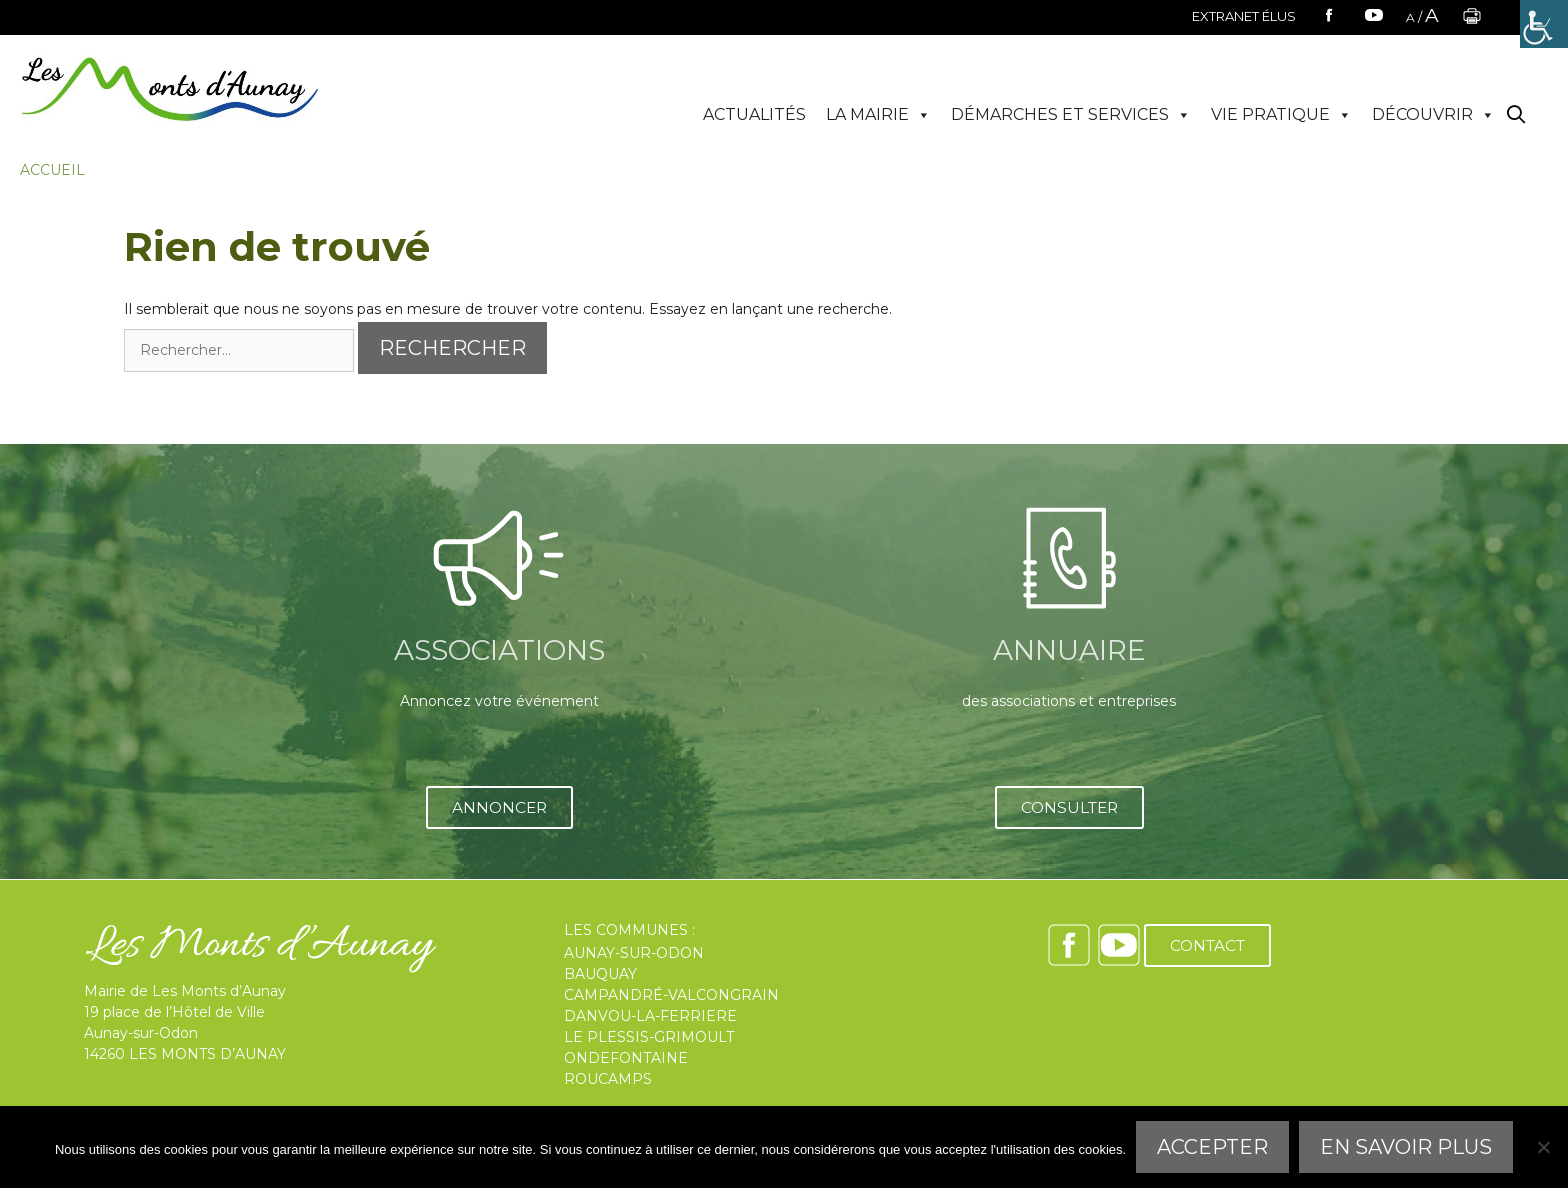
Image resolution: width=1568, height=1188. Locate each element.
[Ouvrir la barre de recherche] (1516, 115)
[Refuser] (1543, 1147)
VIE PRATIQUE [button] (1281, 115)
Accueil (52, 170)
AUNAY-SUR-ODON (634, 953)
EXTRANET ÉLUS (1244, 16)
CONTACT (1207, 945)
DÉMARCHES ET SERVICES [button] (1071, 115)
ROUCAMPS (608, 1079)
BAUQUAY (600, 974)
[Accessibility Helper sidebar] (1544, 24)
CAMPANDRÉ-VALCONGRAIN (671, 995)
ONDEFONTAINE (626, 1058)
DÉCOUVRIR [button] (1433, 115)
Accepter (1212, 1147)
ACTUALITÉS (754, 114)
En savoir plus (1406, 1147)
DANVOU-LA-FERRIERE (650, 1016)
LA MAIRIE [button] (878, 115)
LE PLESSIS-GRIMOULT (649, 1037)
